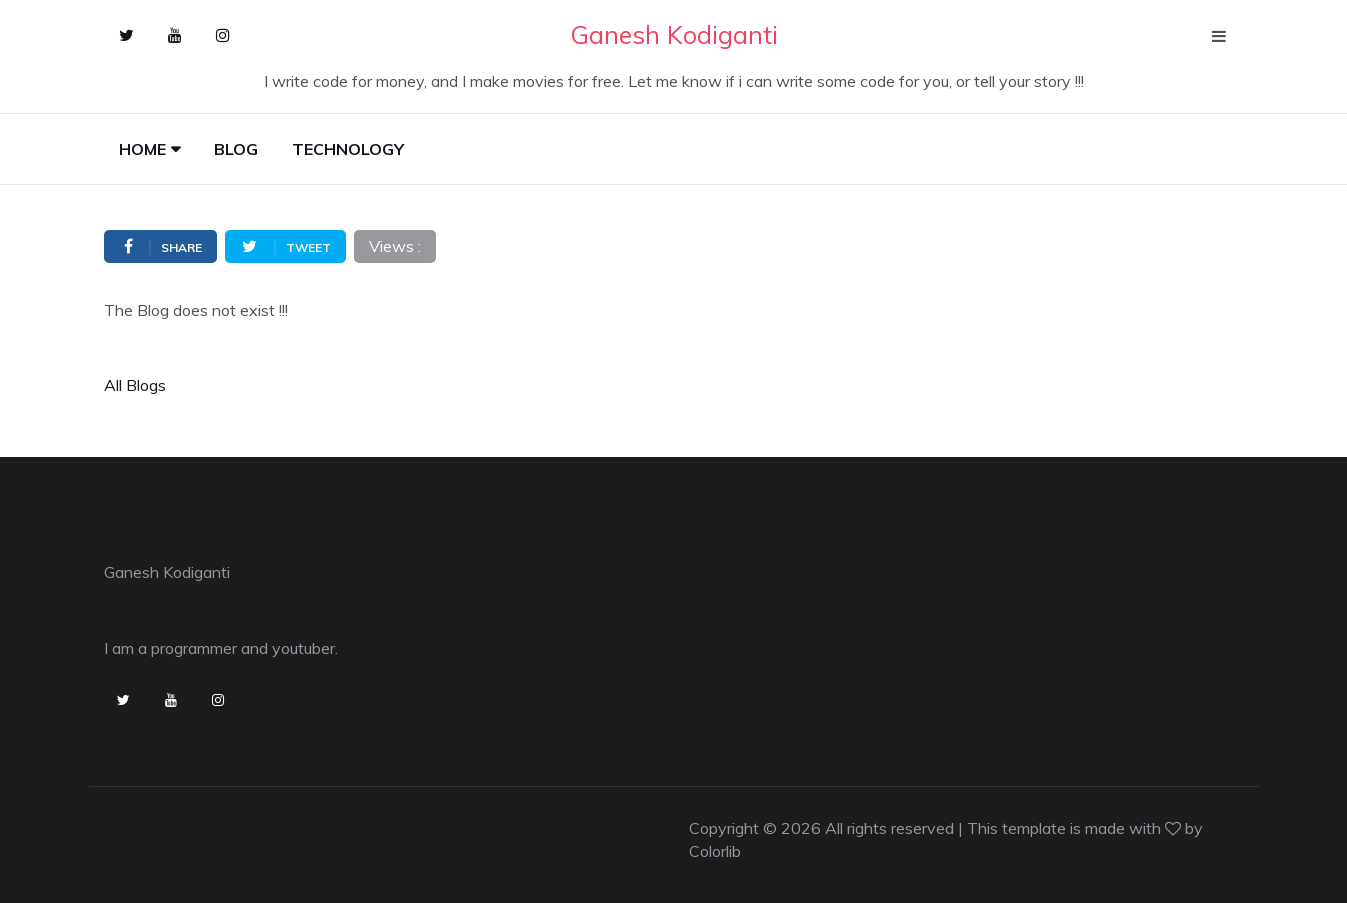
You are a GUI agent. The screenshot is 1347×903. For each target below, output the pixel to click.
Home (142, 149)
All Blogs (135, 385)
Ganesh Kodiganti (167, 572)
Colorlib (715, 851)
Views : (395, 246)
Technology (348, 149)
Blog (236, 149)
